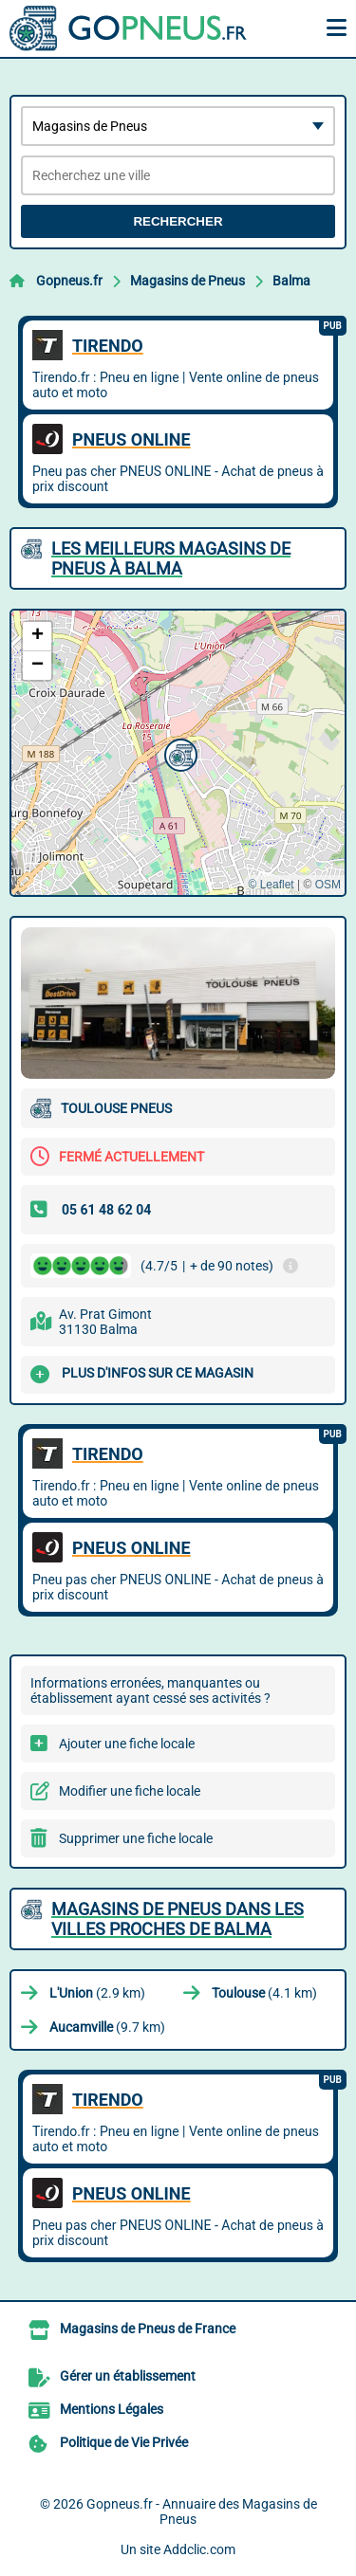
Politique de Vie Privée (124, 2442)
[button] (178, 753)
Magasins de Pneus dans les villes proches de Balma (177, 1919)
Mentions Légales (111, 2409)
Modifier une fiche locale (129, 1791)
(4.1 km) (264, 1993)
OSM (328, 884)
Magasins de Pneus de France (147, 2328)
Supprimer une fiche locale (136, 1838)
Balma (291, 280)
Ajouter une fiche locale (127, 1743)
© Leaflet (270, 884)
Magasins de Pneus (187, 280)
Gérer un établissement (128, 2376)
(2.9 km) (97, 1993)
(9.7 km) (107, 2027)
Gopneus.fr (69, 280)
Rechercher (177, 221)
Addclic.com (199, 2549)
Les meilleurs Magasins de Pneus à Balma (170, 558)
